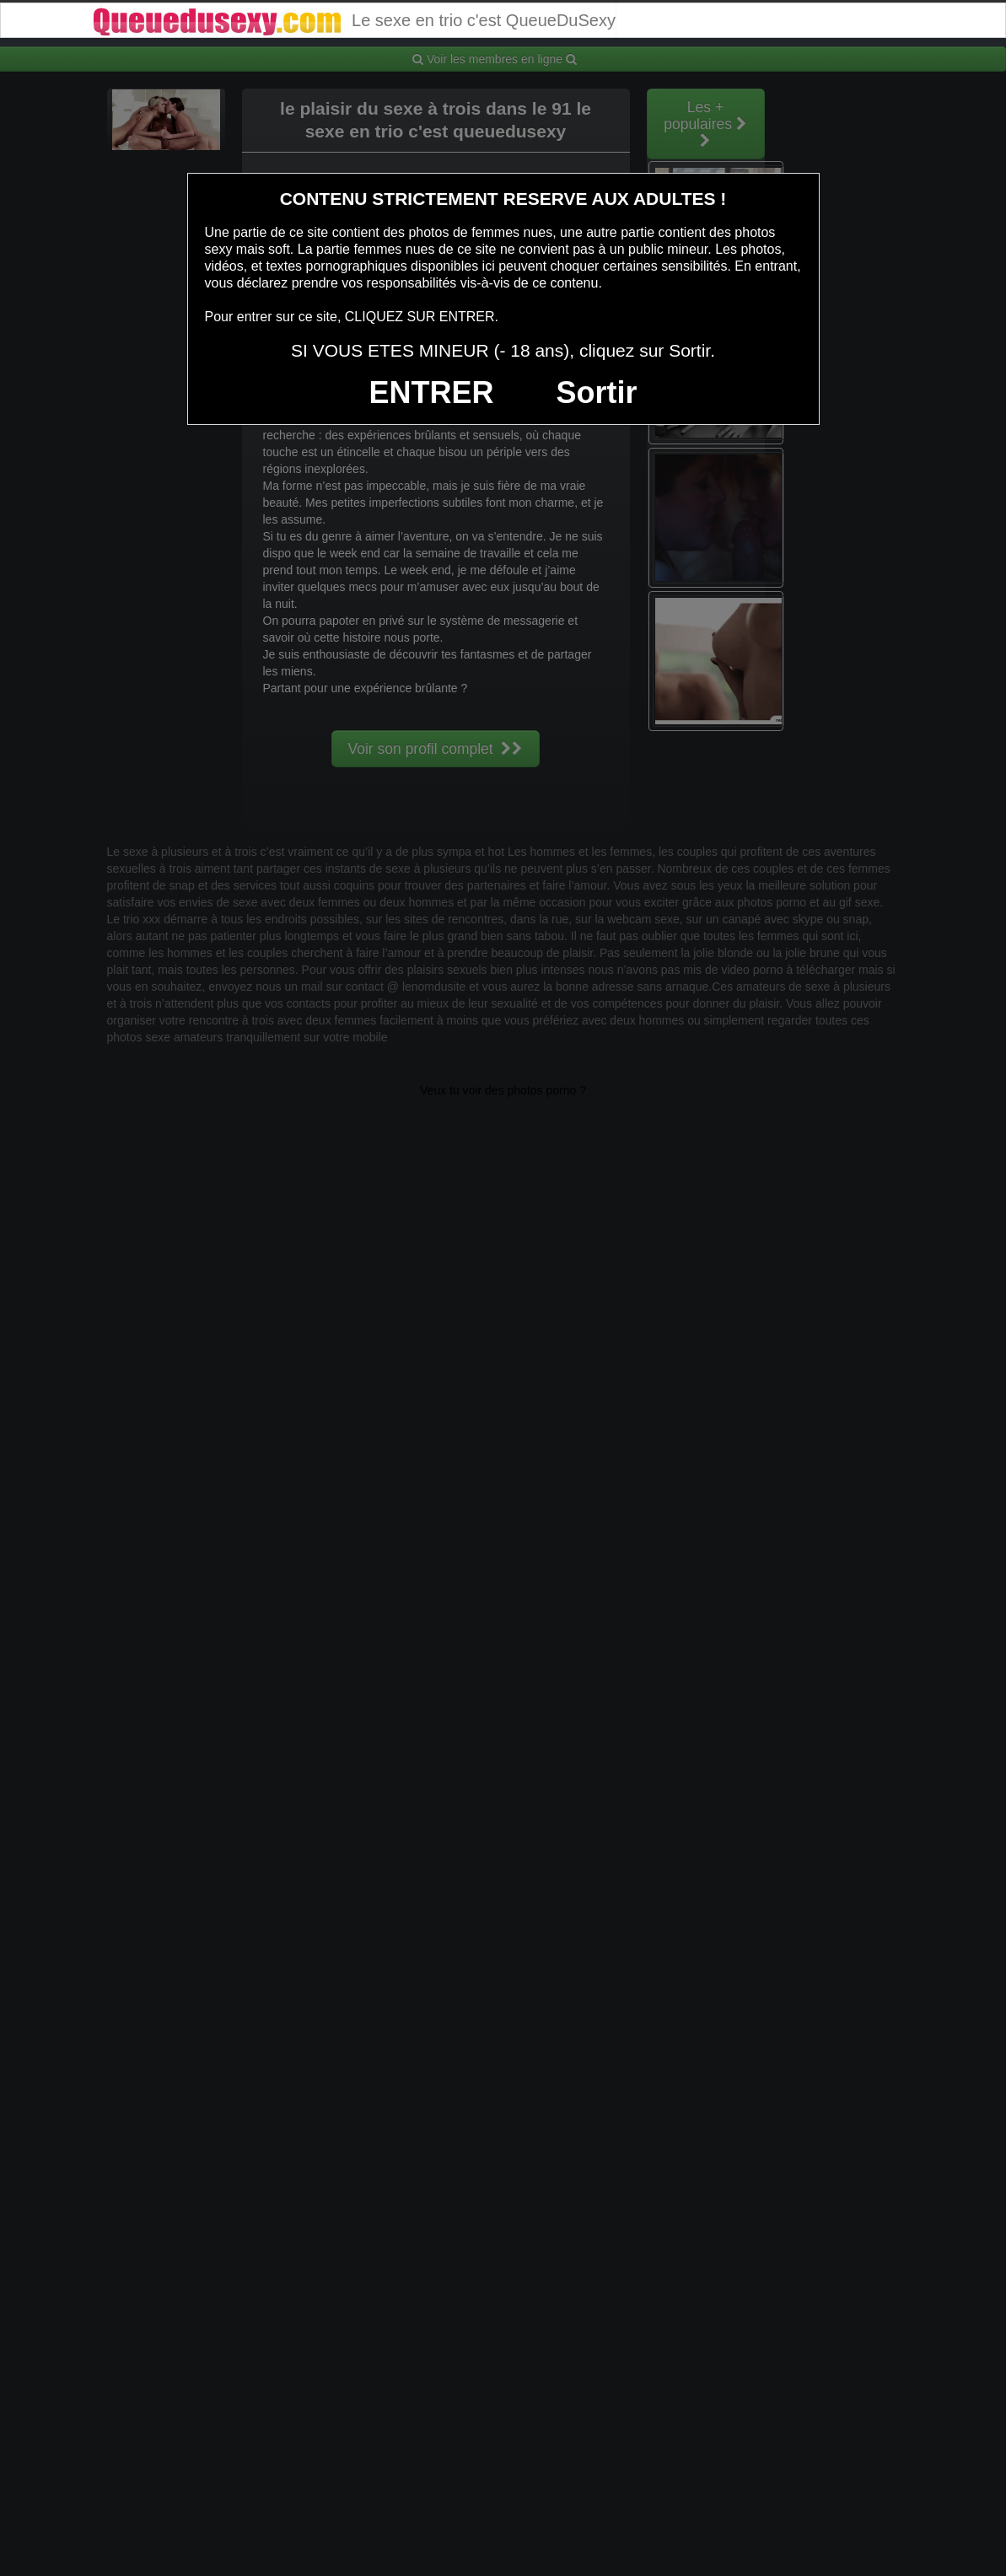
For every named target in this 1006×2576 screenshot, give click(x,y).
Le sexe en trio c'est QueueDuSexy (353, 20)
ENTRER (431, 392)
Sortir (596, 392)
